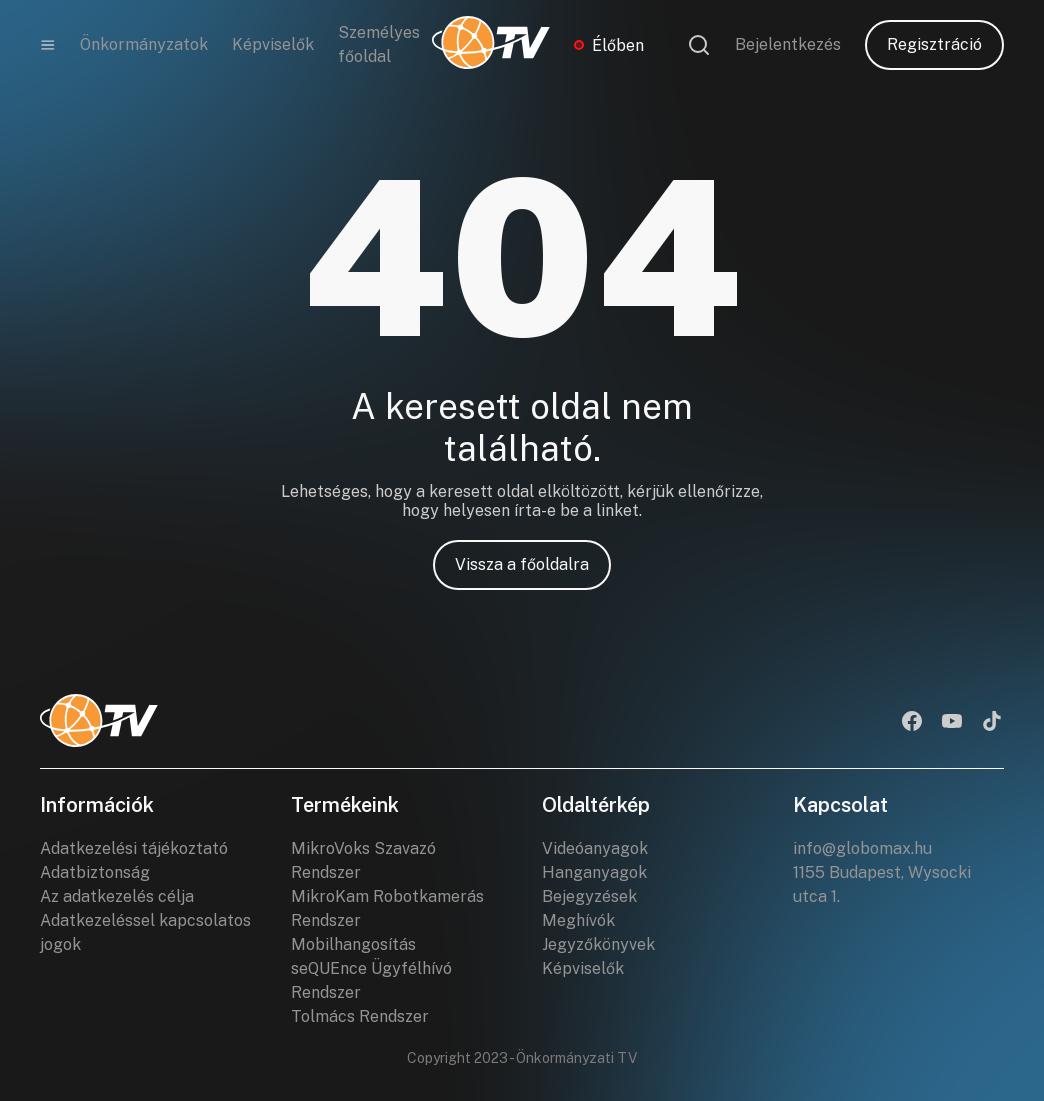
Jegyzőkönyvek (598, 944)
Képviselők (273, 44)
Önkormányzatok (144, 44)
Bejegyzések (589, 896)
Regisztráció (934, 44)
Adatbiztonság (95, 872)
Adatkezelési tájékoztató (134, 848)
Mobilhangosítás (353, 944)
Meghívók (578, 920)
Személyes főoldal (379, 44)
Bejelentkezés (788, 44)
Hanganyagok (594, 872)
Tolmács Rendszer (360, 1016)
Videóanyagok (595, 848)
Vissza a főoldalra (522, 564)
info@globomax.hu (862, 848)
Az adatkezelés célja (117, 896)
